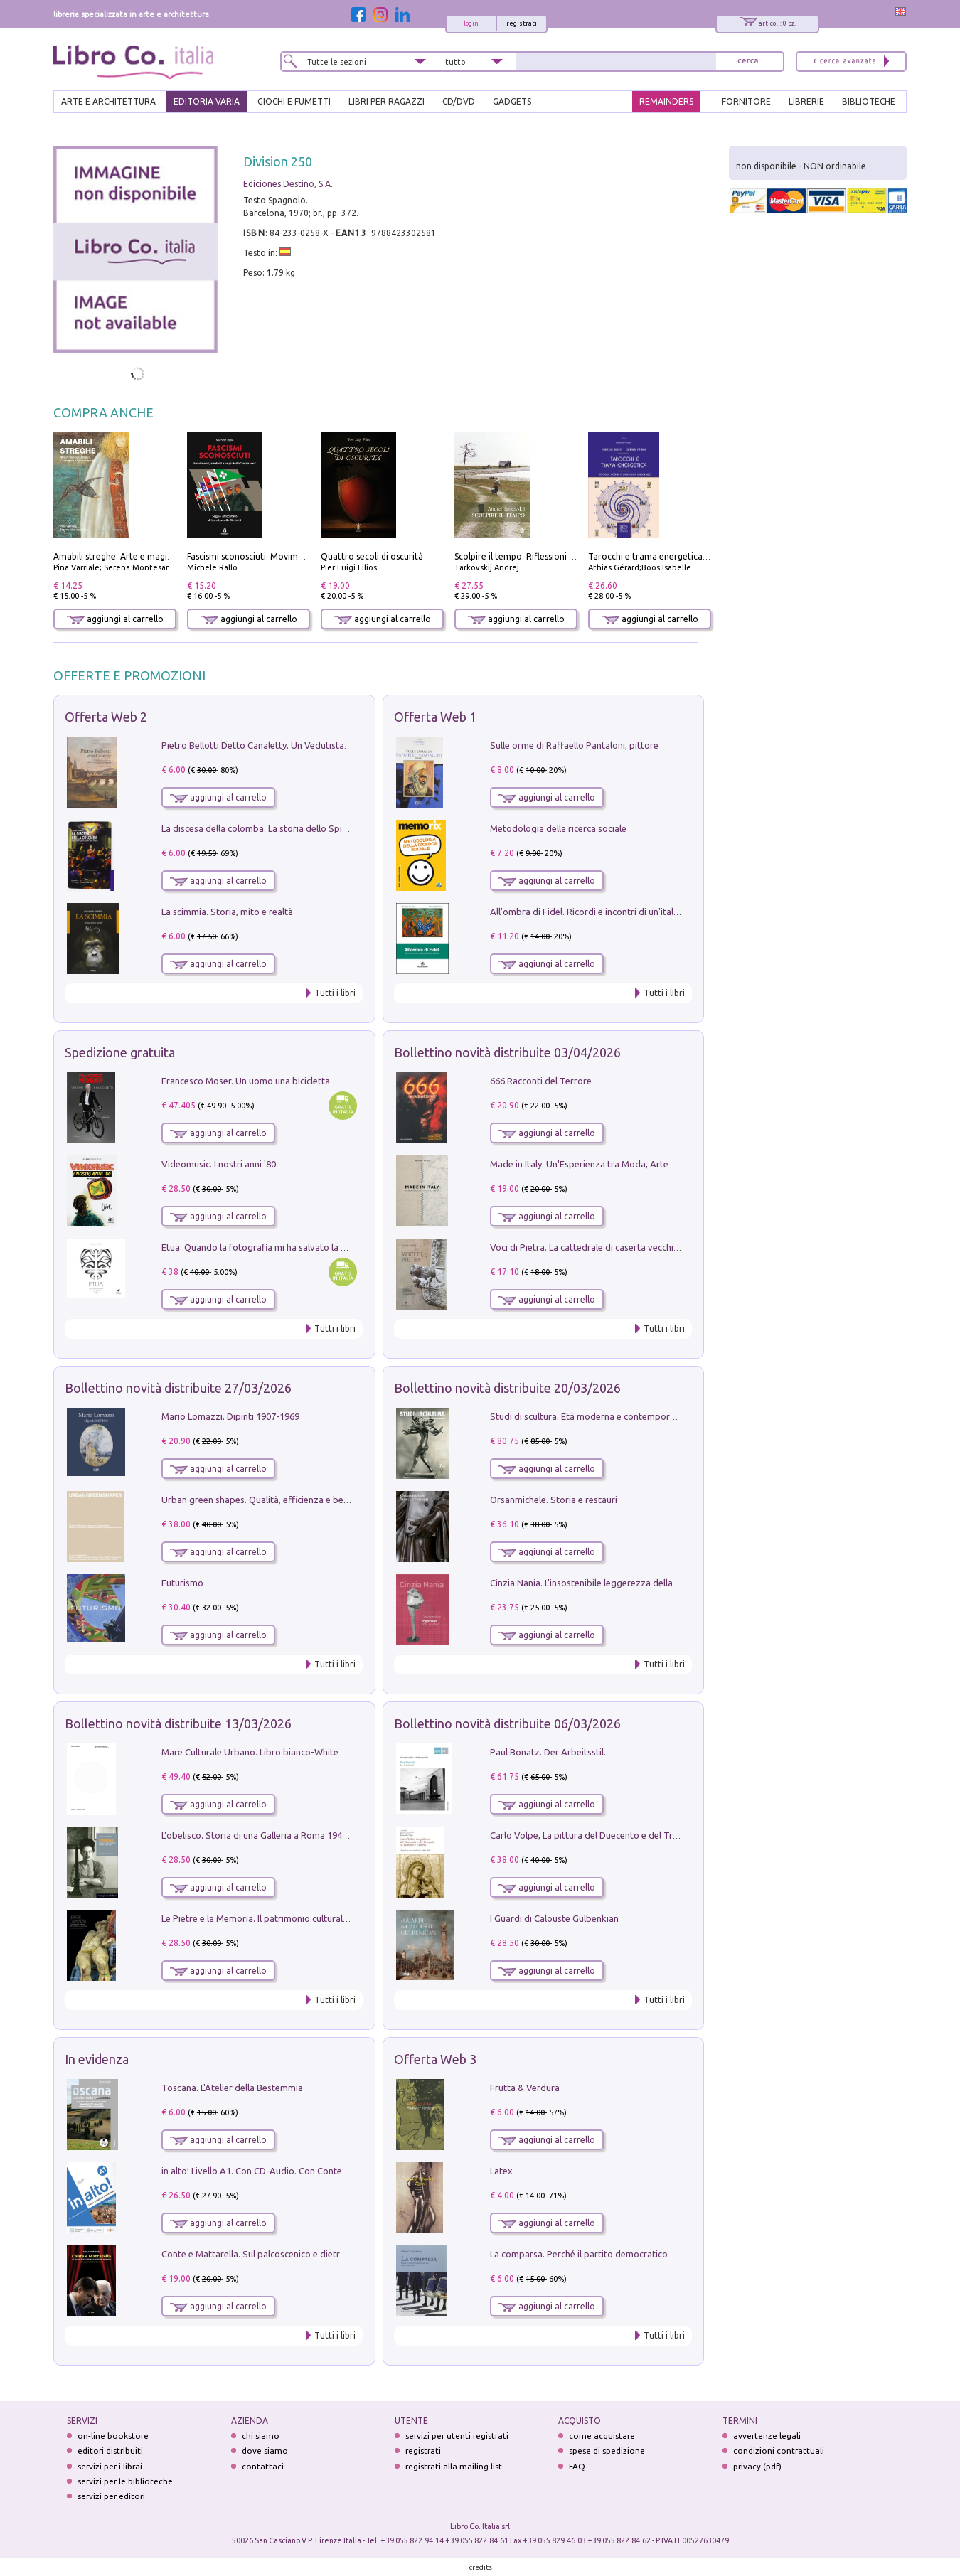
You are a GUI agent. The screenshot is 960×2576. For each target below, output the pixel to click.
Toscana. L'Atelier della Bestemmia (232, 2088)
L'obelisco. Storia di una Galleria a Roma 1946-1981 (265, 1835)
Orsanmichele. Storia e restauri (553, 1500)
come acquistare (602, 2435)
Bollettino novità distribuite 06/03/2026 (507, 1723)
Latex (501, 2171)
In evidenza (97, 2059)
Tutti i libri (335, 993)
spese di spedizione (607, 2450)
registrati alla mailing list (453, 2466)
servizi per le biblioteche (125, 2481)
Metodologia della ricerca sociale (558, 828)
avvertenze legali (767, 2435)
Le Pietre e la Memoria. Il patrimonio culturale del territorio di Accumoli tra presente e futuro (351, 1918)
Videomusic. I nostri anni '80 (218, 1164)
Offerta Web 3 (435, 2059)
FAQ (577, 2466)
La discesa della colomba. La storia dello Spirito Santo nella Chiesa (297, 828)
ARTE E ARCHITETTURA (108, 101)
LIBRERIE (806, 101)
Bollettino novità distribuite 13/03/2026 (178, 1723)
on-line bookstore (113, 2435)
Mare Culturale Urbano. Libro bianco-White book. (263, 1752)
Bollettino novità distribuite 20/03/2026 (507, 1388)
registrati (521, 23)
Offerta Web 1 (435, 717)
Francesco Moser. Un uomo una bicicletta (245, 1081)
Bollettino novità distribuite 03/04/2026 (507, 1052)
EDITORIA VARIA (207, 101)
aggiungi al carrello (115, 619)
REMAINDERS (666, 101)
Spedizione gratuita (120, 1052)
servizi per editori (111, 2496)
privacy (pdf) (757, 2466)
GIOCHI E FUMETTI (294, 101)
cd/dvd (458, 101)
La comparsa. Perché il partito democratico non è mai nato (610, 2254)
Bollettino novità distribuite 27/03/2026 (178, 1388)
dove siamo (265, 2450)
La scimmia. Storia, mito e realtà (227, 911)
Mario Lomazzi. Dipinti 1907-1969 (230, 1416)
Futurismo (182, 1583)
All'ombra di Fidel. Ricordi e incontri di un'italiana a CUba (606, 911)
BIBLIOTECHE (868, 101)
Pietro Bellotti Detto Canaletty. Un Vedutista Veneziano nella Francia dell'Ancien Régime (342, 745)
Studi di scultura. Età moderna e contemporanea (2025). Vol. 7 (617, 1416)
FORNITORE (746, 101)
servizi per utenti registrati (456, 2435)
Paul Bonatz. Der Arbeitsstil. (548, 1752)
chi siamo (260, 2435)
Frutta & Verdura (525, 2088)
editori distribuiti (110, 2450)
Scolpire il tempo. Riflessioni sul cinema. (533, 556)
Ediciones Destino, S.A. (288, 183)
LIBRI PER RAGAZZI (386, 101)
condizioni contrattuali (778, 2450)
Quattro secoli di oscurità (372, 556)
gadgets (512, 101)
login (471, 23)
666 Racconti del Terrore (541, 1081)
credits (480, 2567)
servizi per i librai (110, 2466)
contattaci (263, 2466)
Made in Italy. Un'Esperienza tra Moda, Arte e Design (598, 1164)
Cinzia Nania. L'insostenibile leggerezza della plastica (598, 1583)
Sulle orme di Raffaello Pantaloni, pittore (574, 745)
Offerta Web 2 (106, 717)
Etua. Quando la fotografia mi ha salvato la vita (258, 1247)
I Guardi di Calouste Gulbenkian (554, 1918)
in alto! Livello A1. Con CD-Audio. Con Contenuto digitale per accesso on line (318, 2171)
